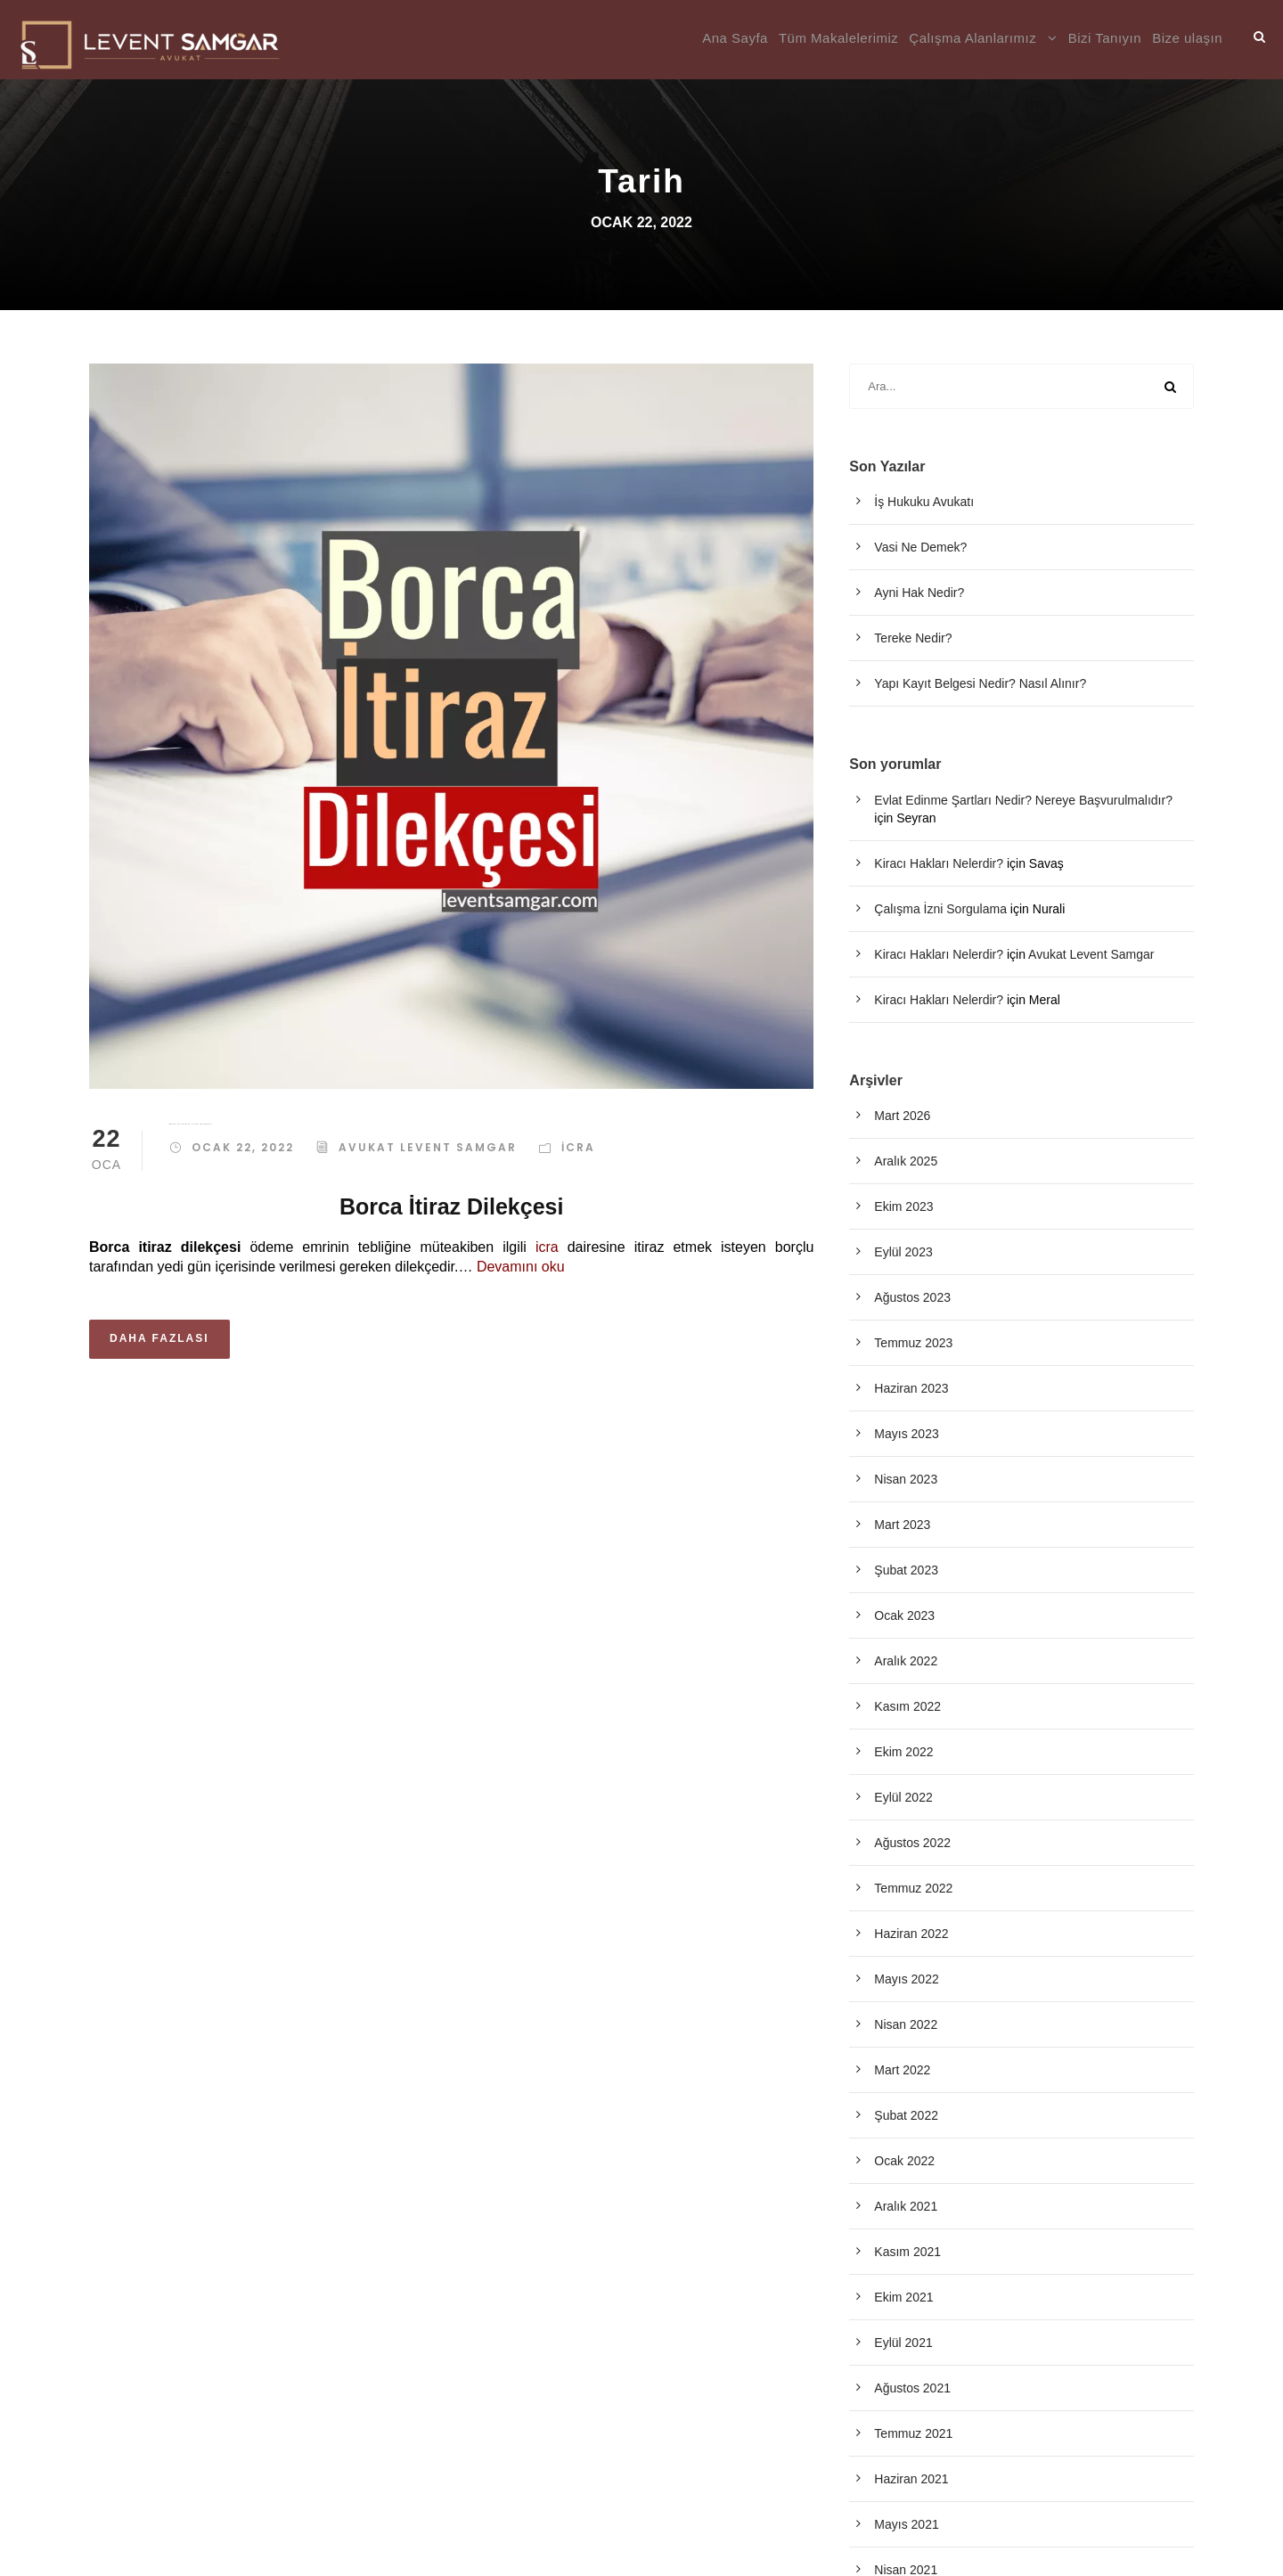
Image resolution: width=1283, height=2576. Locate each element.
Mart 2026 (902, 1115)
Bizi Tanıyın (1104, 37)
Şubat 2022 (906, 2115)
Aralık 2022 (905, 1661)
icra (547, 1247)
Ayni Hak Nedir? (919, 592)
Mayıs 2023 (906, 1434)
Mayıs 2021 (906, 2524)
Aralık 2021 (905, 2206)
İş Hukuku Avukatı (924, 502)
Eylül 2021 (903, 2342)
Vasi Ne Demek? (920, 547)
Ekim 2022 (903, 1752)
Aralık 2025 (905, 1161)
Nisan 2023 (905, 1479)
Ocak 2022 (904, 2161)
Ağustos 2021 (912, 2388)
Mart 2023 (902, 1524)
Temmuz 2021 (913, 2433)
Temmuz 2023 (913, 1343)
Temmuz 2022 (913, 1888)
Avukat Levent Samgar (428, 1147)
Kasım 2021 (907, 2252)
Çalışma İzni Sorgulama (940, 909)
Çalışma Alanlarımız (972, 37)
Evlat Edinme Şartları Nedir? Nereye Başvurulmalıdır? (1023, 800)
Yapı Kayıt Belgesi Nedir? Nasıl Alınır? (980, 683)
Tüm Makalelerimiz (838, 37)
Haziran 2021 (911, 2479)
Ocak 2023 (904, 1615)
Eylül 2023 (903, 1252)
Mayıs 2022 (906, 1979)
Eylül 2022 (903, 1797)
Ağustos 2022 (912, 1843)
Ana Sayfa (735, 37)
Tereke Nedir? (913, 638)
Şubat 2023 (906, 1570)
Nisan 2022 (905, 2024)
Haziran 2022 (911, 1933)
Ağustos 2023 (912, 1297)
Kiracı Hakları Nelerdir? (938, 863)
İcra (578, 1147)
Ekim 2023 (903, 1206)
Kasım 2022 (907, 1706)
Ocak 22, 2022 (243, 1147)
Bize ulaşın (1187, 37)
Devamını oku (521, 1266)
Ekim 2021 (903, 2297)
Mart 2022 (902, 2070)
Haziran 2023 (911, 1388)
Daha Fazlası (159, 1338)
